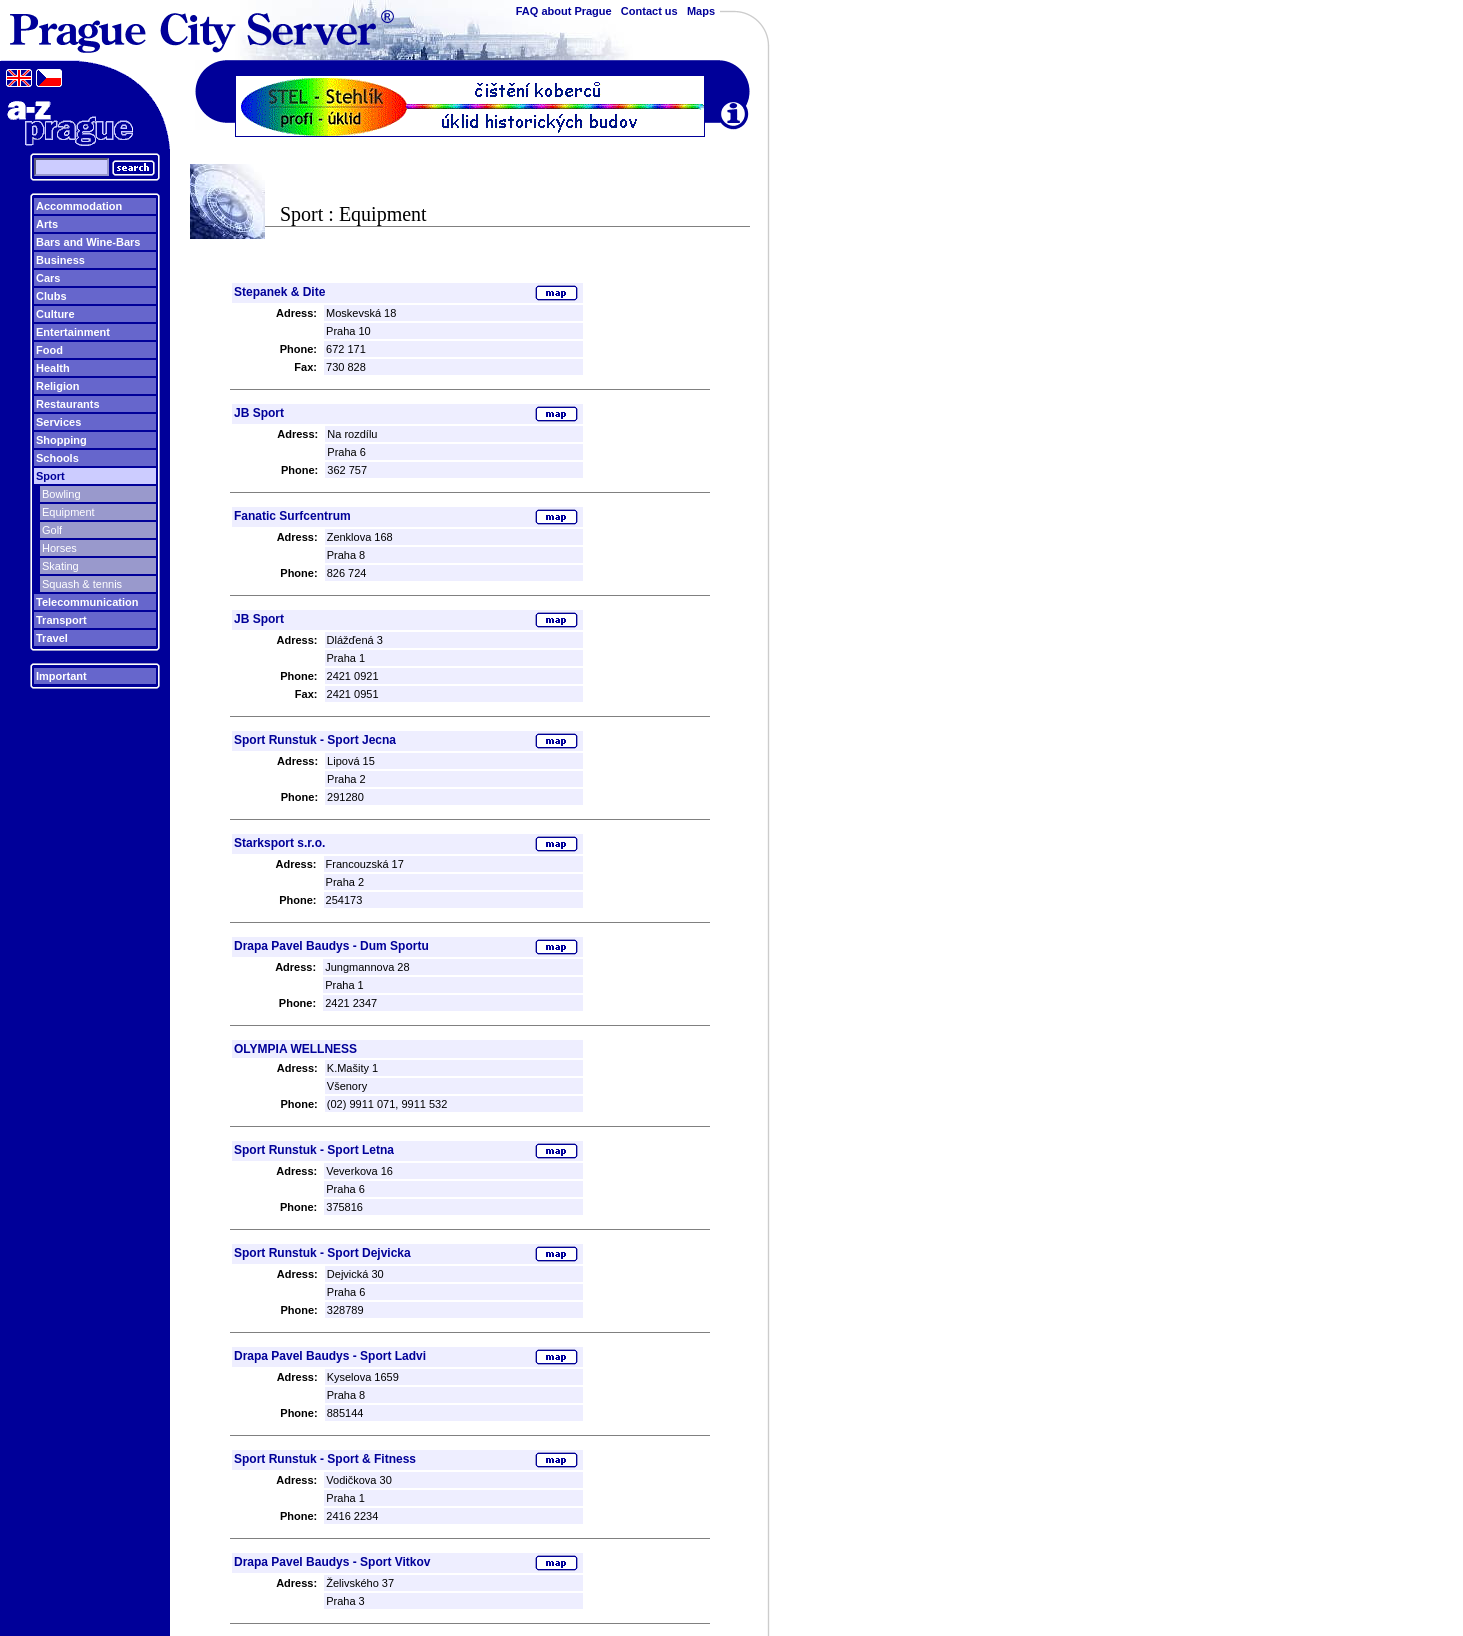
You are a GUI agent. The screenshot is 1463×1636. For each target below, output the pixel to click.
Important (61, 676)
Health (53, 368)
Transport (61, 620)
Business (60, 260)
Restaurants (68, 404)
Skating (60, 566)
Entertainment (73, 332)
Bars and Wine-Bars (88, 242)
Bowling (61, 494)
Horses (59, 548)
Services (58, 422)
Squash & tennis (82, 584)
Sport (50, 476)
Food (49, 350)
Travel (52, 638)
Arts (47, 224)
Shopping (61, 440)
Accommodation (79, 206)
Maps (701, 11)
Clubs (51, 296)
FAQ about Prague (564, 11)
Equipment (68, 512)
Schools (57, 458)
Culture (55, 314)
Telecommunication (87, 602)
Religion (57, 386)
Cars (48, 278)
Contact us (649, 11)
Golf (52, 530)
